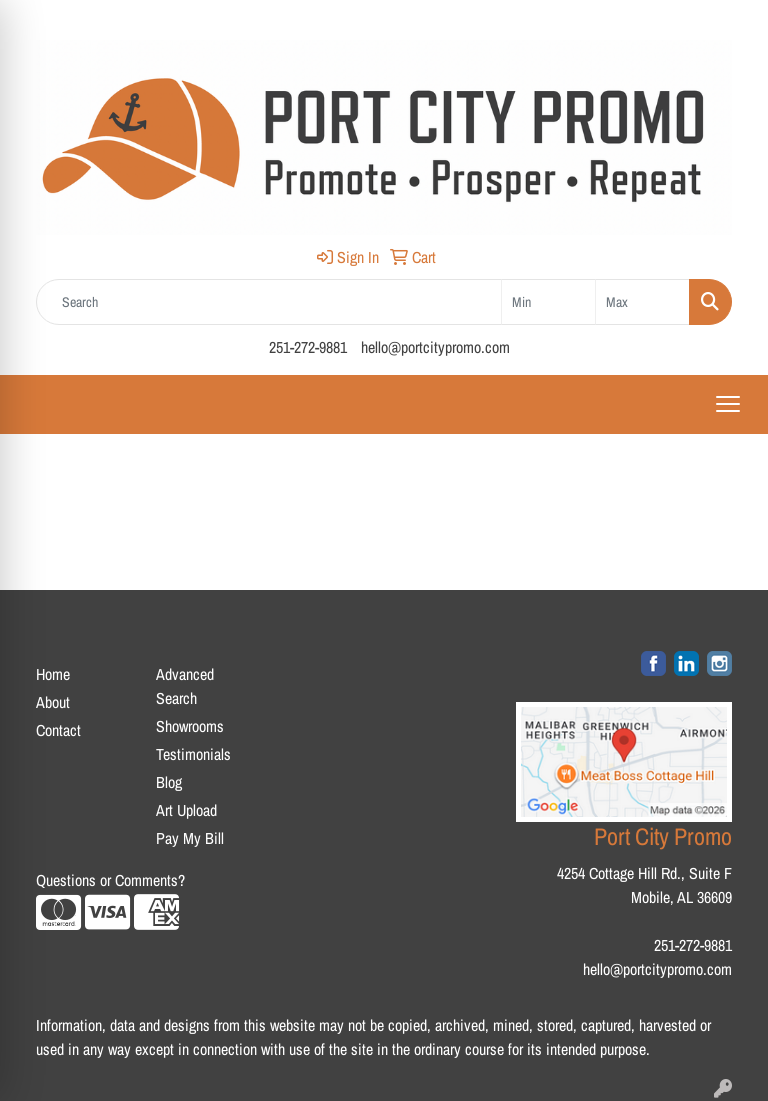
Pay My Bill (190, 838)
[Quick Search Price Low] (548, 302)
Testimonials (193, 754)
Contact (58, 730)
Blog (169, 782)
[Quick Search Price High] (642, 302)
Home (53, 674)
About (53, 702)
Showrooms (190, 726)
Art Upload (186, 810)
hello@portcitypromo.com (435, 347)
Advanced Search (185, 686)
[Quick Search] (269, 302)
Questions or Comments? (110, 880)
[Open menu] (728, 404)
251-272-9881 (308, 347)
